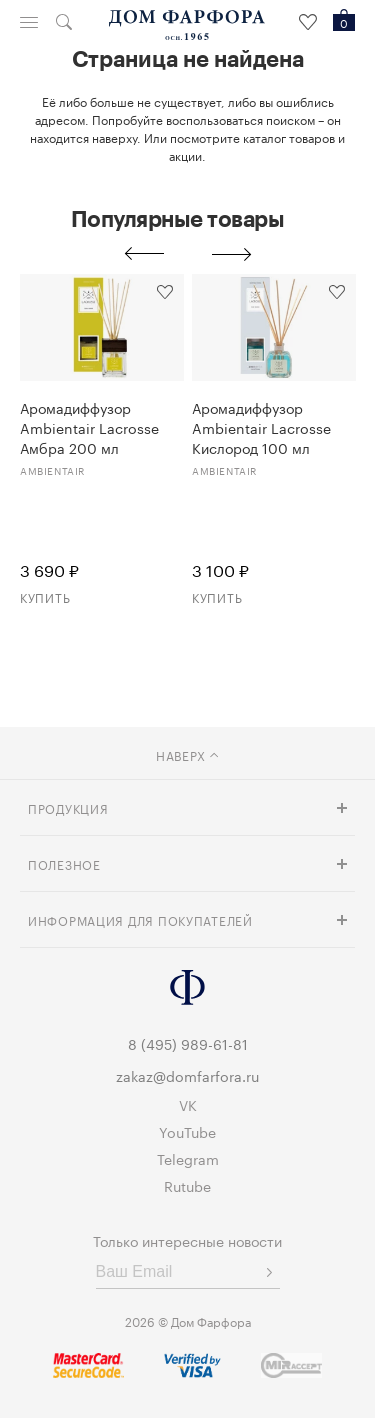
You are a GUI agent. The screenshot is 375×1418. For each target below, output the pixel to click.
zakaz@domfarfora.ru (187, 1075)
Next (232, 254)
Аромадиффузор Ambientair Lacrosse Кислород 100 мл (261, 427)
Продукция (68, 807)
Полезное (64, 863)
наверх (187, 754)
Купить (45, 596)
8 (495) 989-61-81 (188, 1043)
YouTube (187, 1131)
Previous (144, 254)
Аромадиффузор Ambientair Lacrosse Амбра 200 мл (89, 427)
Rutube (187, 1185)
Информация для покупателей (140, 919)
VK (188, 1104)
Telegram (188, 1158)
